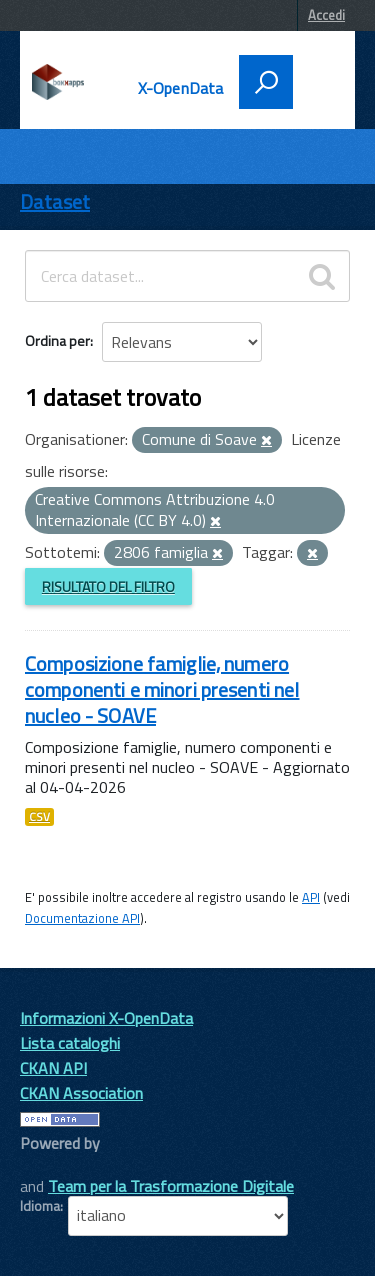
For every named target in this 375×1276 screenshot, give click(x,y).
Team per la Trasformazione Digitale (171, 1186)
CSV (39, 817)
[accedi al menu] (317, 80)
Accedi (326, 15)
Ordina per (57, 340)
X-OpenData (181, 88)
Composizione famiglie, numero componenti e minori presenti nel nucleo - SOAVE (162, 689)
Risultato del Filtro (108, 586)
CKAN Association (81, 1093)
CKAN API (53, 1068)
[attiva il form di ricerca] (266, 82)
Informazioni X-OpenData (106, 1018)
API (311, 897)
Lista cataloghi (70, 1043)
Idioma (40, 1206)
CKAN (54, 1165)
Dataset (55, 201)
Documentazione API (82, 918)
